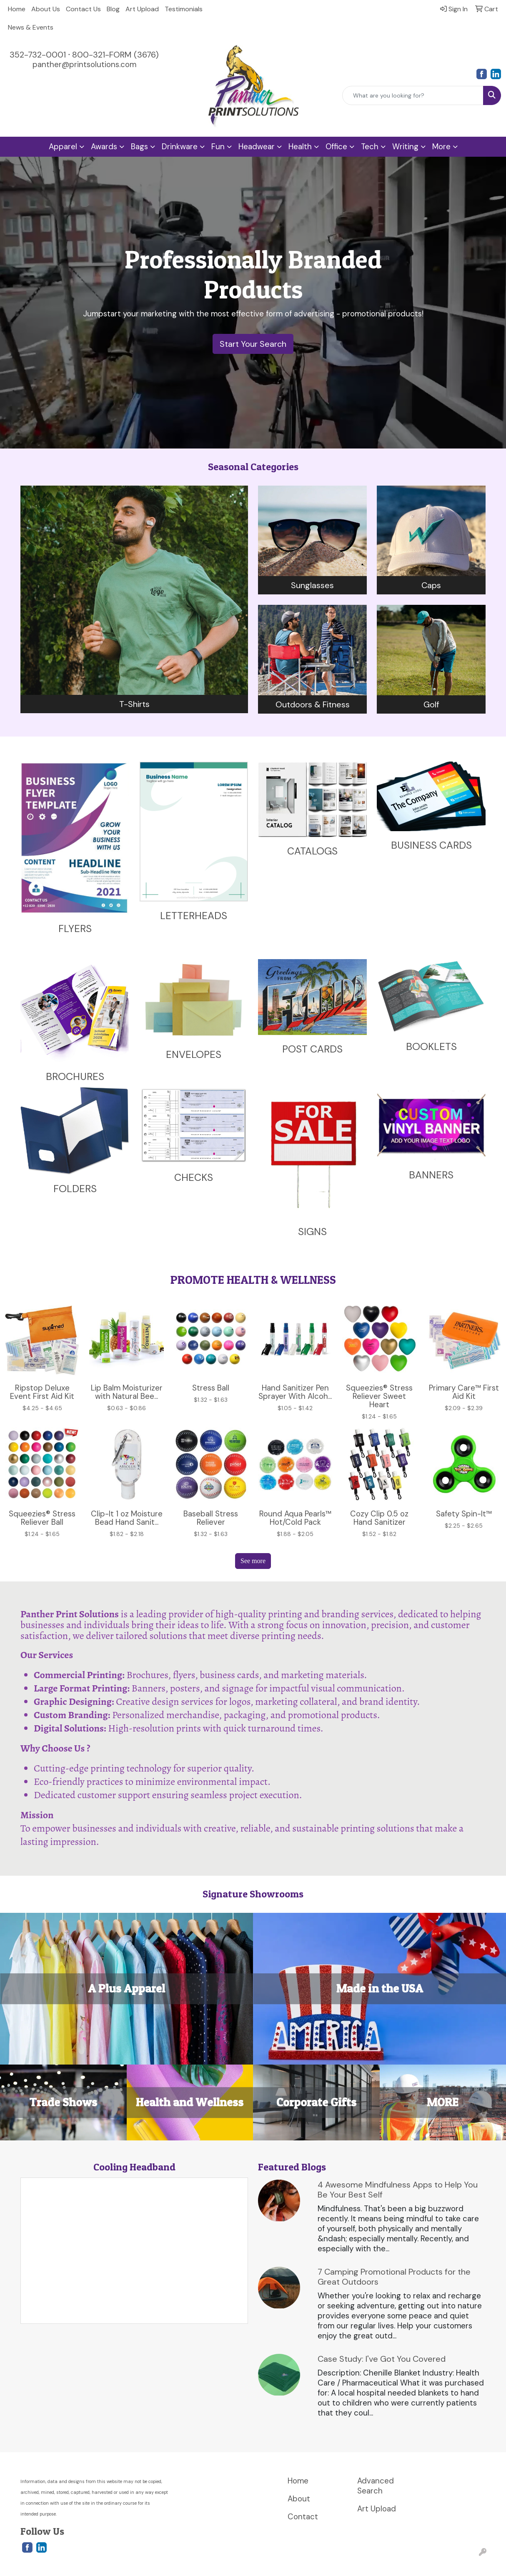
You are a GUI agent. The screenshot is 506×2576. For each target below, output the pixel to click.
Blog (113, 9)
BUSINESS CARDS (431, 845)
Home (16, 9)
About (299, 2498)
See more (253, 1560)
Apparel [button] (63, 146)
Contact (303, 2516)
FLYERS (75, 928)
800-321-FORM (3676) (115, 54)
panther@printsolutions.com (84, 64)
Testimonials (184, 9)
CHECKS (193, 1177)
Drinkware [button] (180, 146)
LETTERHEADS (193, 915)
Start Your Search (253, 343)
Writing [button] (405, 146)
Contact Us (83, 9)
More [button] (441, 146)
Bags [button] (139, 146)
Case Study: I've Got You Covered (382, 2358)
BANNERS (431, 1174)
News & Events (30, 27)
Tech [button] (369, 146)
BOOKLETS (431, 1046)
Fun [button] (218, 146)
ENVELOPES (193, 1054)
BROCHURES (75, 1076)
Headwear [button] (256, 146)
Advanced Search (375, 2486)
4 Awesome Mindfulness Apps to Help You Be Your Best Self (398, 2189)
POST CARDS (312, 1048)
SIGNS (312, 1231)
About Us (45, 9)
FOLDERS (75, 1188)
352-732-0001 (38, 54)
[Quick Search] (412, 95)
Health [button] (300, 146)
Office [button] (336, 146)
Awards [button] (104, 146)
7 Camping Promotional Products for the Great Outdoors (394, 2276)
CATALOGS (312, 850)
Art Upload (142, 9)
